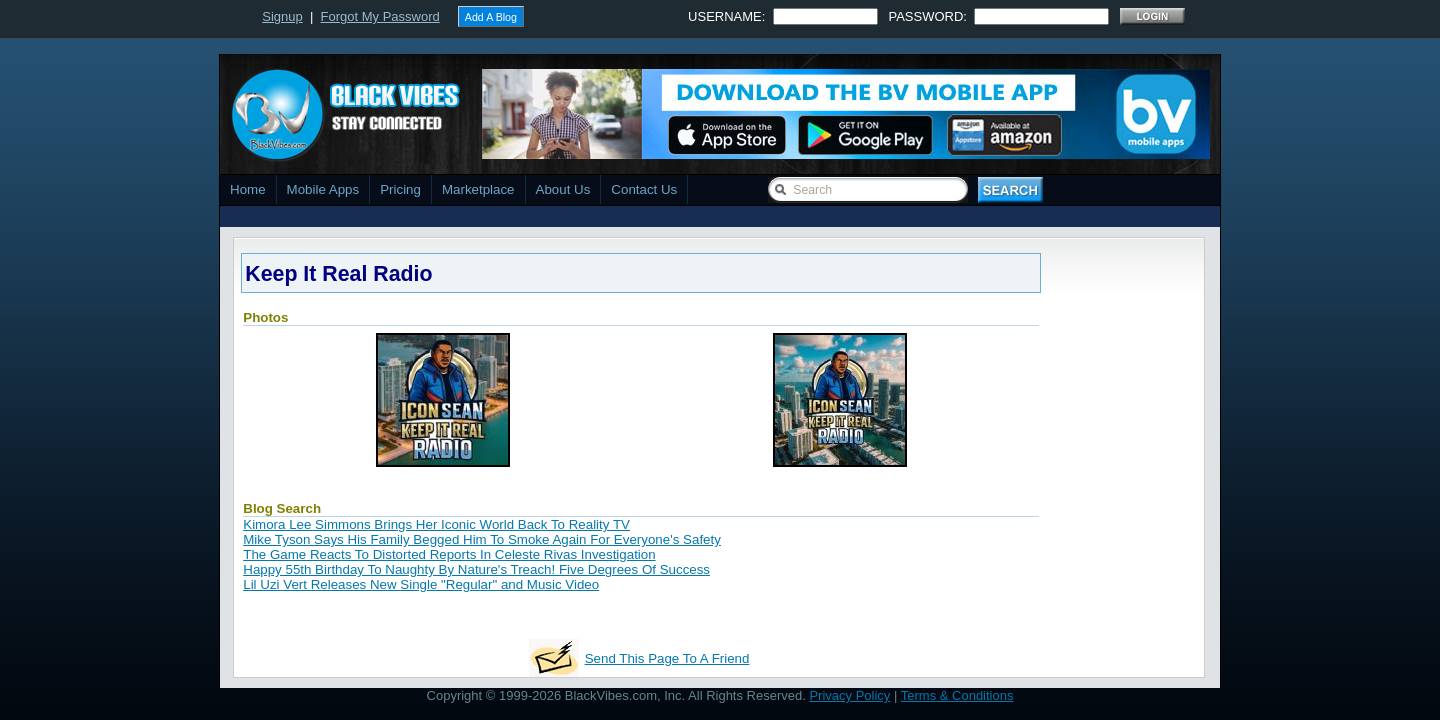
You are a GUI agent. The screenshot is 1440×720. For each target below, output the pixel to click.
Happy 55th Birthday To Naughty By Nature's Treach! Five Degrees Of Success (476, 569)
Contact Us (644, 189)
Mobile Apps (323, 189)
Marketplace (478, 189)
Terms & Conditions (957, 695)
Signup (282, 16)
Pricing (400, 189)
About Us (563, 189)
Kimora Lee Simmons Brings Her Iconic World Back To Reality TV (436, 524)
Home (248, 189)
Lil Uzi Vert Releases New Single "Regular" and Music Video (421, 584)
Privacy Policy (849, 695)
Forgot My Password (380, 16)
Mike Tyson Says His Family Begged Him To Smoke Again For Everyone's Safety (482, 539)
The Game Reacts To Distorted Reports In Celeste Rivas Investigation (449, 554)
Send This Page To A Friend (667, 658)
